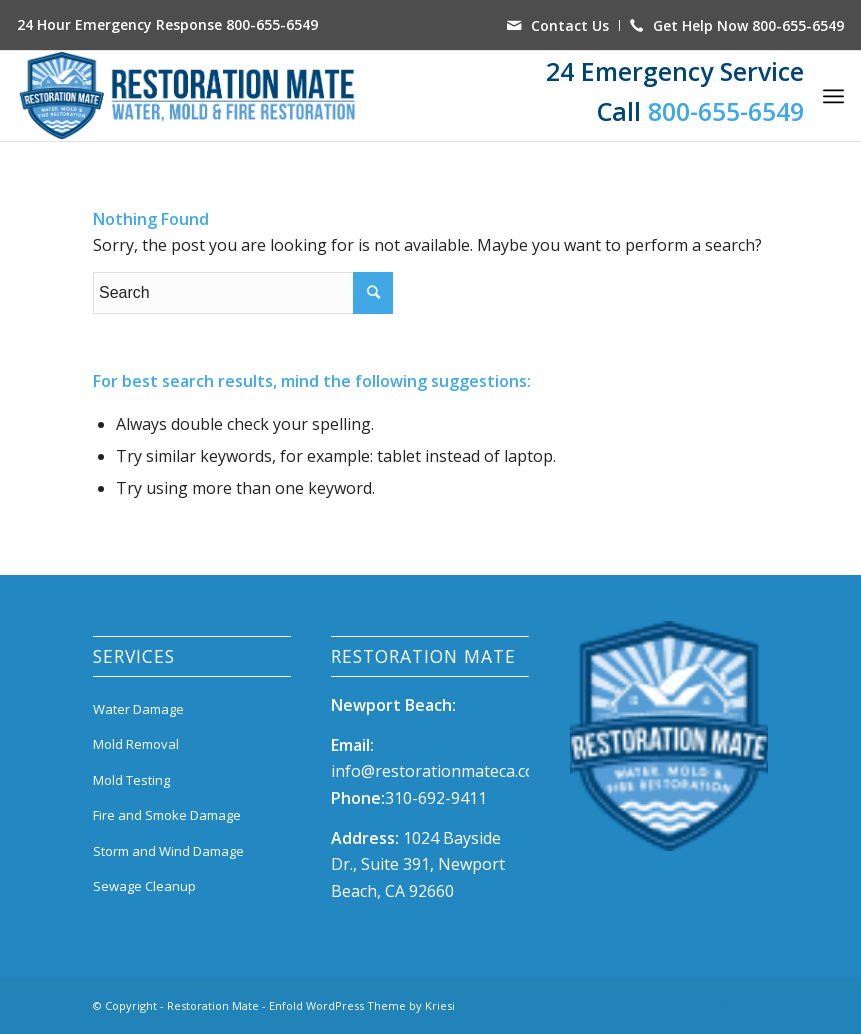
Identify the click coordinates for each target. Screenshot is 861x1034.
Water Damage (138, 709)
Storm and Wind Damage (168, 851)
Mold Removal (136, 744)
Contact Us (570, 25)
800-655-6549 (272, 24)
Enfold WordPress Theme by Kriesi (362, 1005)
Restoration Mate (213, 1005)
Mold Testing (131, 780)
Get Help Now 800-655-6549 (748, 25)
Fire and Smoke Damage (167, 815)
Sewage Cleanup (144, 886)
